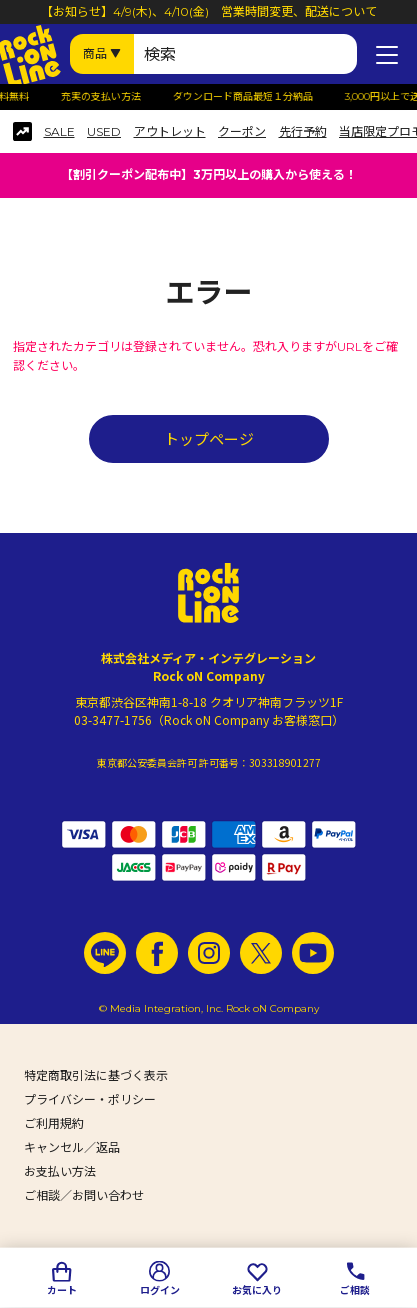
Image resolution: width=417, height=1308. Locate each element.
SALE (59, 132)
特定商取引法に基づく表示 (96, 1075)
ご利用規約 (54, 1123)
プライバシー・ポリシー (90, 1099)
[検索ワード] (245, 54)
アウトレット (170, 132)
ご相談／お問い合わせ (84, 1195)
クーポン (242, 132)
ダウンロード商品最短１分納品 (248, 97)
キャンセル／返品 (72, 1147)
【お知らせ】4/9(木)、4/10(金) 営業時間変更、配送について (209, 11)
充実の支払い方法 (106, 97)
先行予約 (303, 132)
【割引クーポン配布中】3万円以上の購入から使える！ (209, 174)
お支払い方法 (60, 1171)
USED (104, 132)
